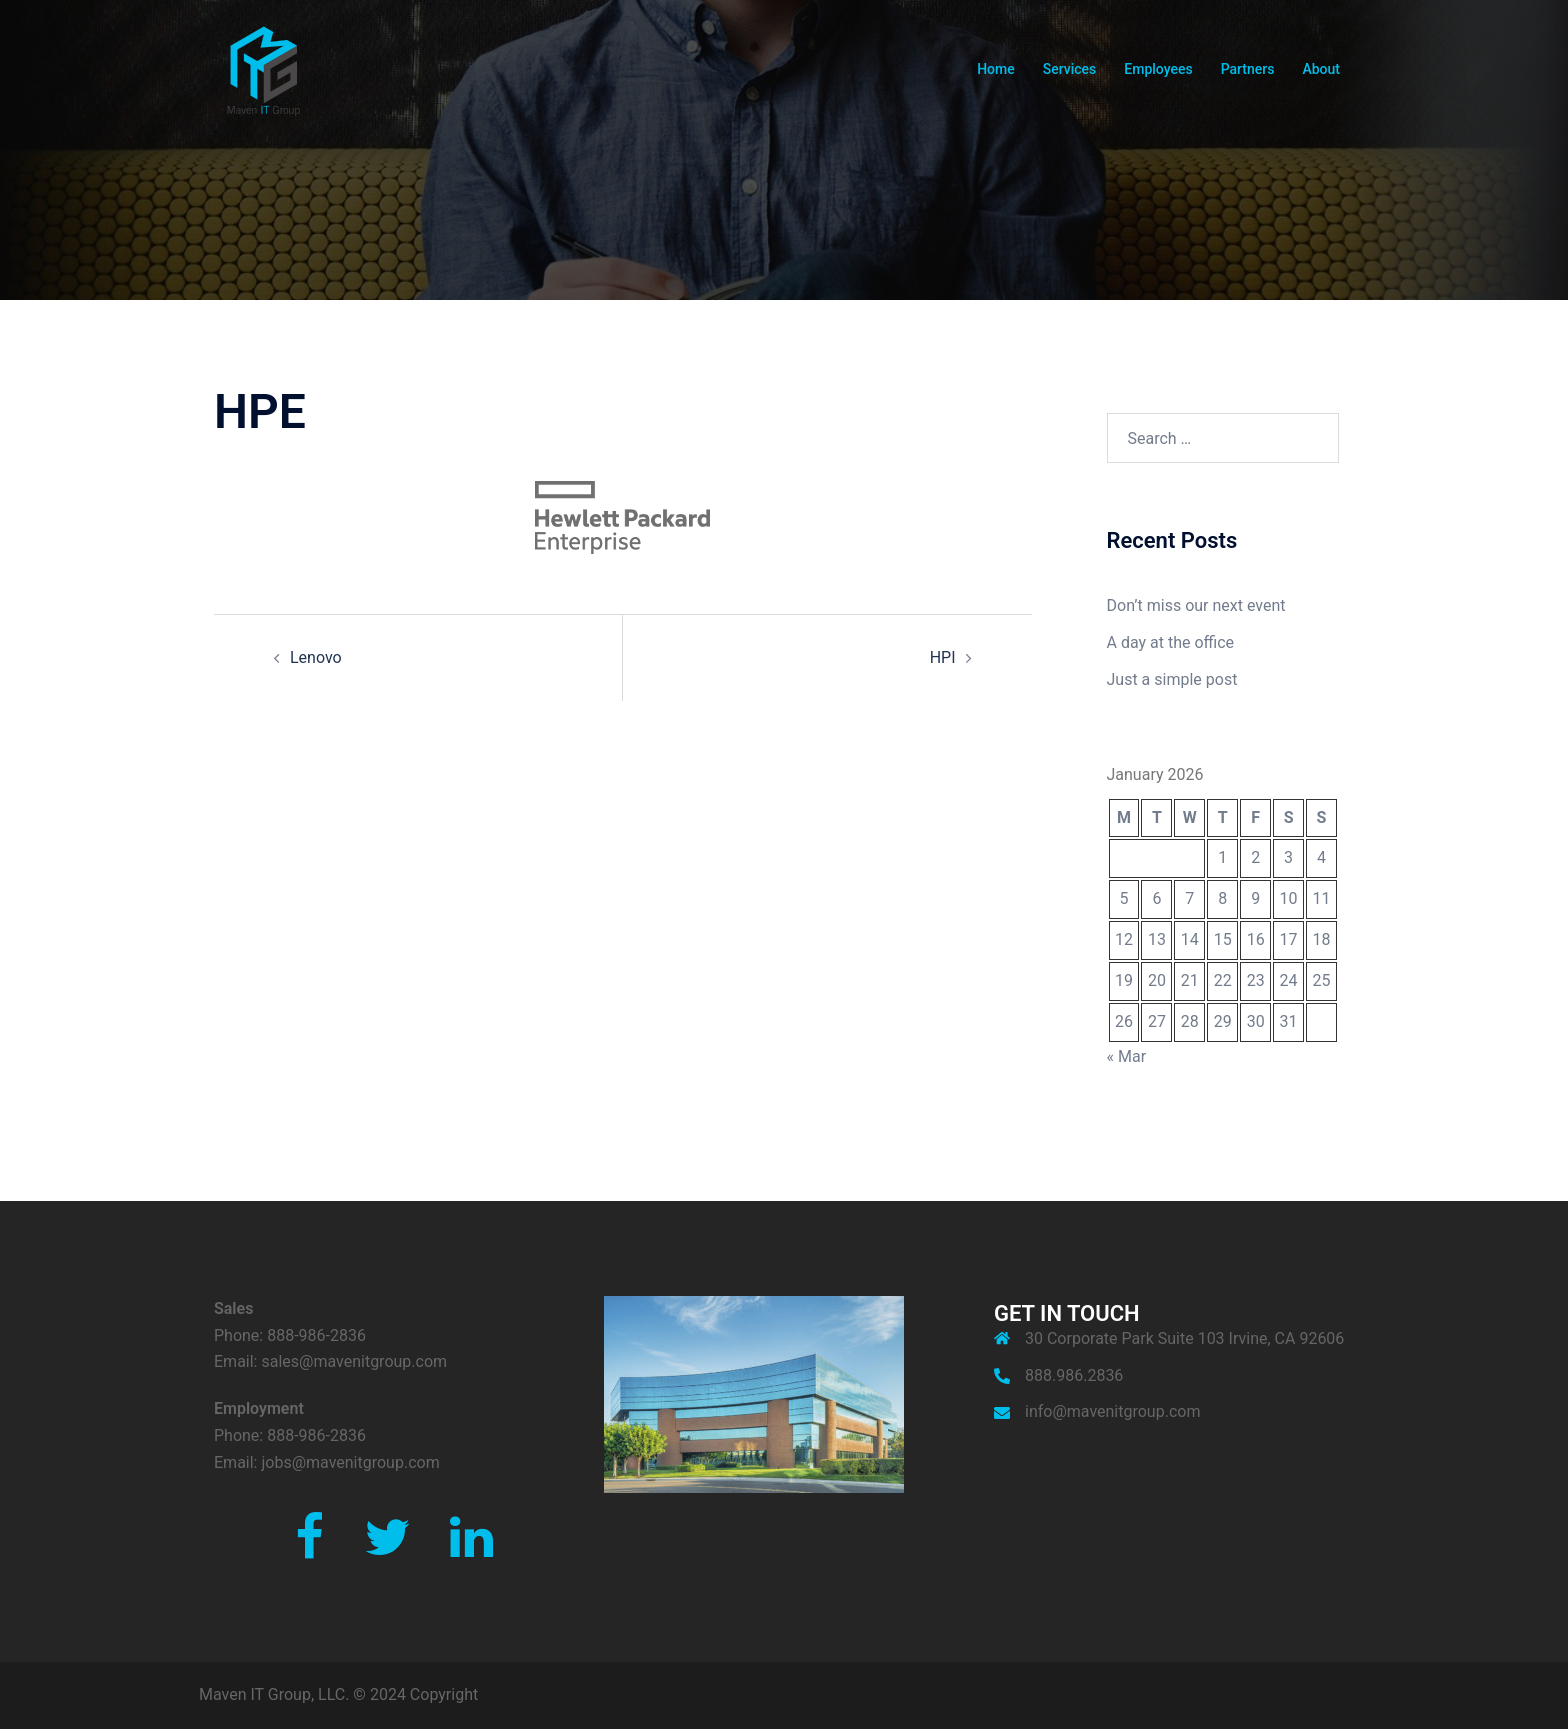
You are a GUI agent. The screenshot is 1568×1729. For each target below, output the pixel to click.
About (1321, 69)
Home (996, 69)
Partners (1248, 69)
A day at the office (1171, 642)
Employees (1158, 69)
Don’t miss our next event (1196, 605)
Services (1070, 69)
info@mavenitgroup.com (1112, 1411)
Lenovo (316, 657)
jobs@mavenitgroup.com (350, 1462)
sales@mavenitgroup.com (354, 1361)
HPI (943, 657)
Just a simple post (1172, 679)
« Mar (1127, 1056)
